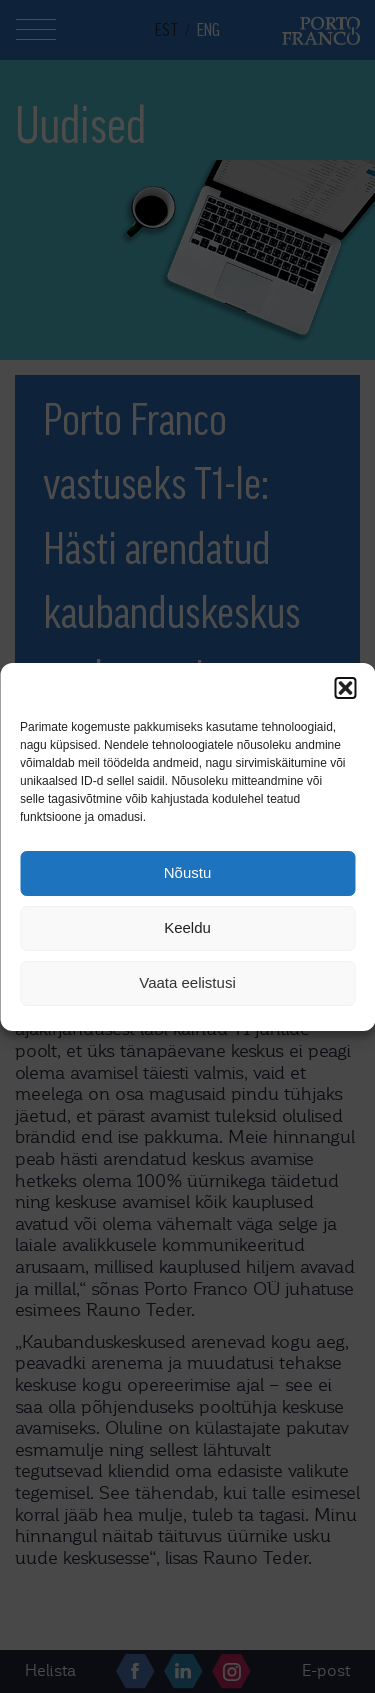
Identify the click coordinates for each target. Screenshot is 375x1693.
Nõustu (188, 872)
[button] (345, 688)
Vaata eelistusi (187, 982)
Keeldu (187, 927)
